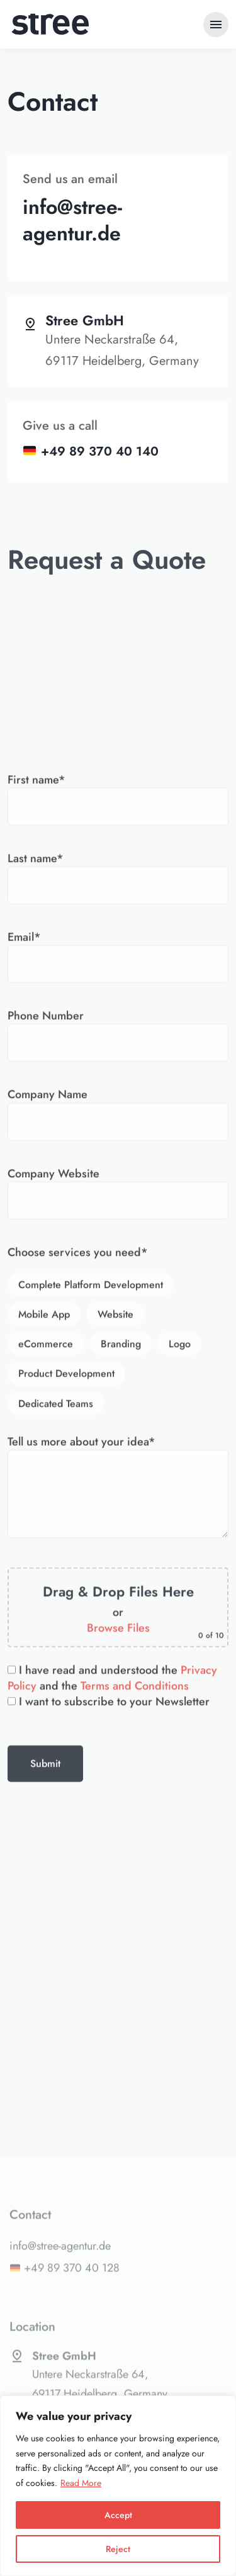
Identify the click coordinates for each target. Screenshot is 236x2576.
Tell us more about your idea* (118, 1883)
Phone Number (118, 1424)
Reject (118, 2549)
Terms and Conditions (135, 2081)
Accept (118, 2515)
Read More (80, 2483)
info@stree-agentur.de (72, 220)
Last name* (118, 1267)
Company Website (118, 1582)
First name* (118, 1188)
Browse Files (118, 2023)
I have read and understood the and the (112, 2073)
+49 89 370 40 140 (100, 451)
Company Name (118, 1503)
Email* (118, 1345)
